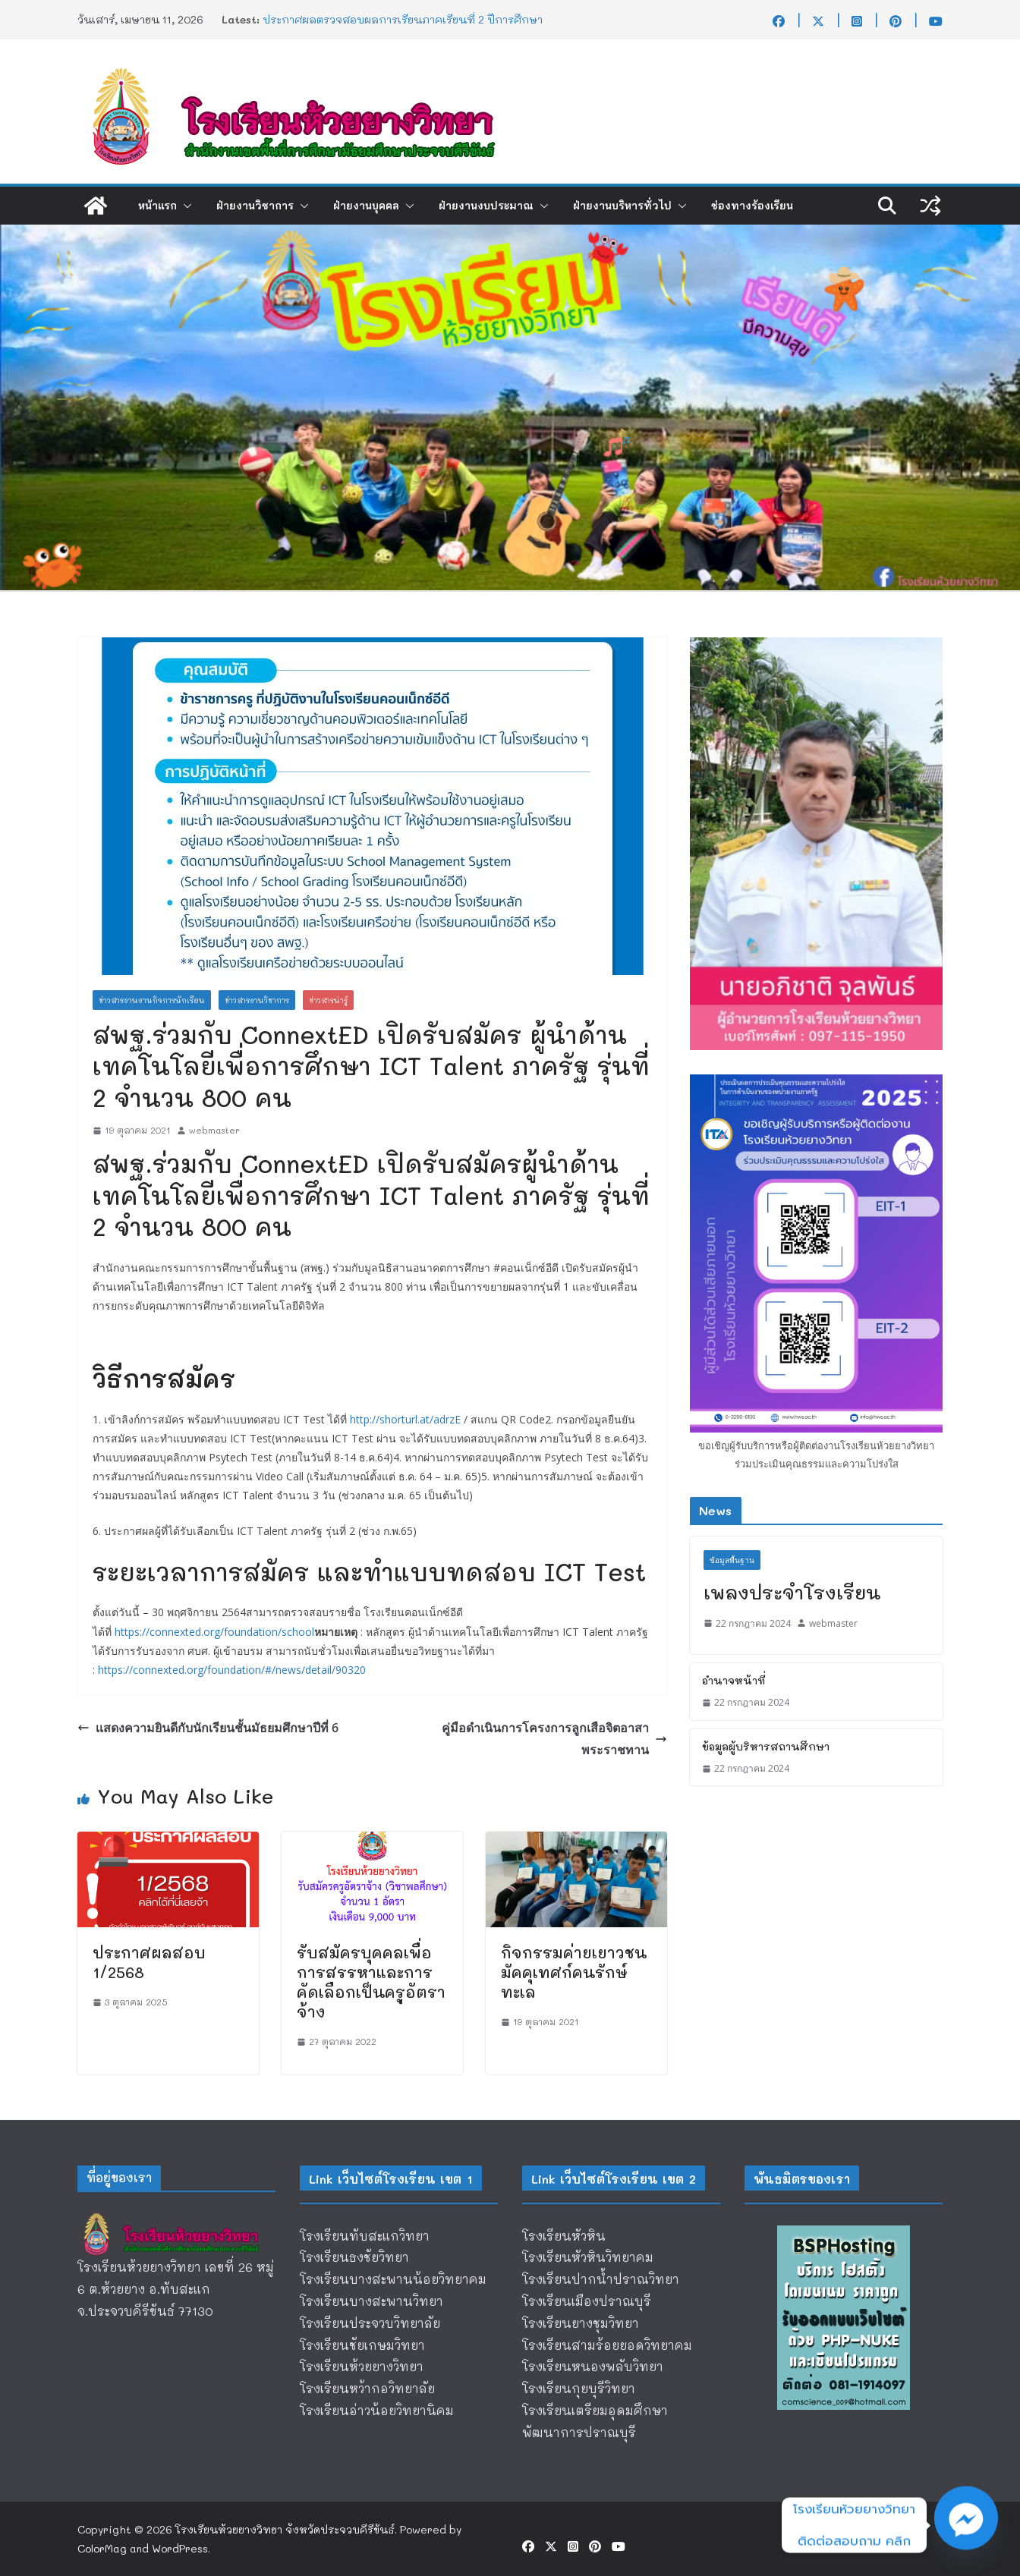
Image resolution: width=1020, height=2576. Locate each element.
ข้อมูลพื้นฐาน (732, 1560)
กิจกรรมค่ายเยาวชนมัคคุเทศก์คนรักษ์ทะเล (574, 1972)
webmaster (214, 1130)
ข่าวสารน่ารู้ (328, 1000)
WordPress (180, 2548)
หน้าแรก (157, 205)
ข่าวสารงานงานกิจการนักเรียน (152, 1000)
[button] (184, 205)
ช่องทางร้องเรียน (752, 205)
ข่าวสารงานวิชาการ (257, 1000)
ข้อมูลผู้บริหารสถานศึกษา (766, 1746)
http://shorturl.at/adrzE (405, 1419)
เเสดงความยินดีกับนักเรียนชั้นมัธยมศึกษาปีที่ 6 (207, 1727)
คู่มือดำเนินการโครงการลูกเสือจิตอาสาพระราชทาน (554, 1738)
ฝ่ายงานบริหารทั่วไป (622, 205)
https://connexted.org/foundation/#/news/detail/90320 (232, 1669)
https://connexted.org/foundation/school (214, 1632)
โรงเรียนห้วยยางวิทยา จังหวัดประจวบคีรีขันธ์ (285, 2529)
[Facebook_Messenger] (966, 2525)
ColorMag (102, 2548)
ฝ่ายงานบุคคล (366, 205)
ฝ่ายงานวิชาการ (255, 205)
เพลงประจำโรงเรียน (792, 1592)
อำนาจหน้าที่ (733, 1680)
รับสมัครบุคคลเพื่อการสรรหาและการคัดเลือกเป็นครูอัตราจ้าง (371, 1981)
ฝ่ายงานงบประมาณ (486, 205)
